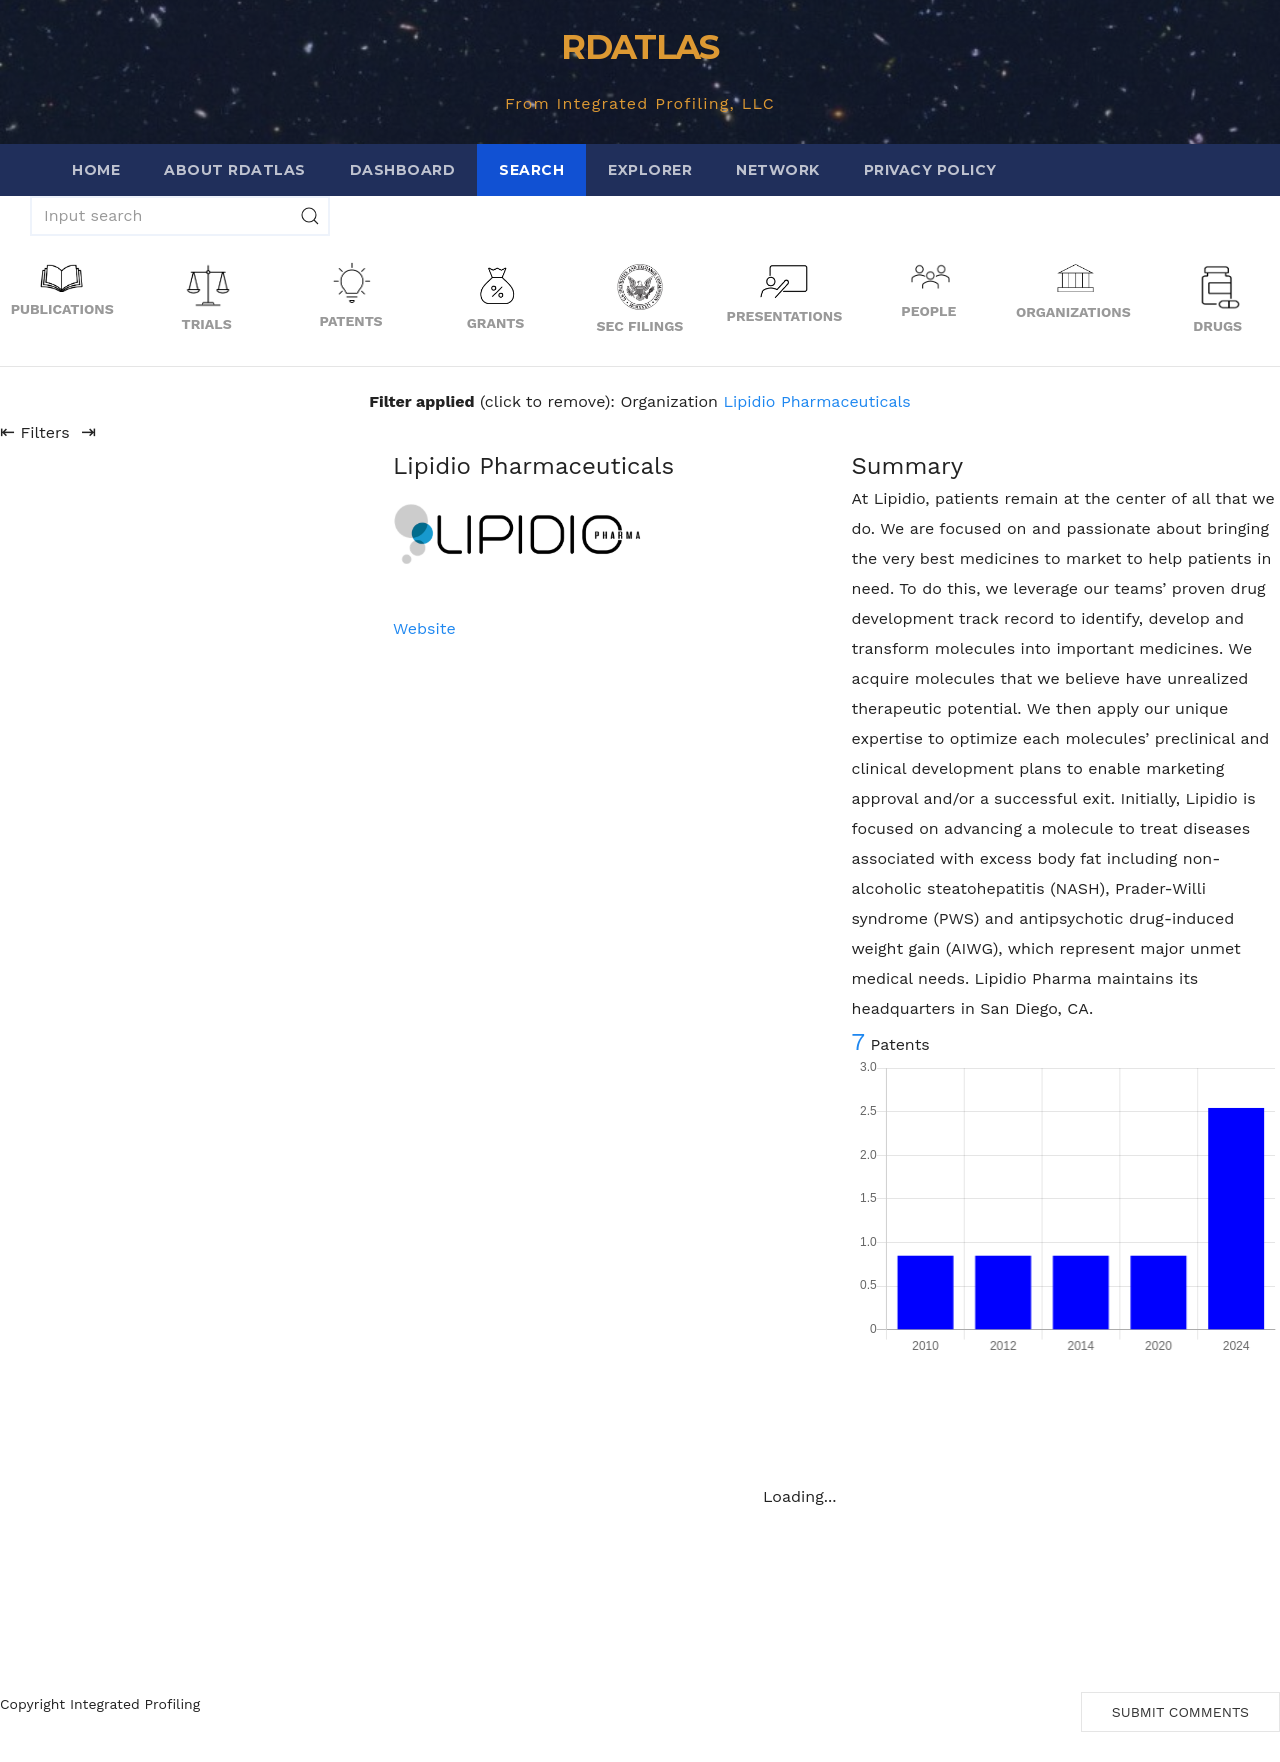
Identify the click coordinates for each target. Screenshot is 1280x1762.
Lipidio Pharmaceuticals (816, 401)
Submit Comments (1180, 1712)
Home (96, 170)
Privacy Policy (930, 170)
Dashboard (403, 170)
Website (424, 628)
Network (778, 170)
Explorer (650, 170)
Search (531, 170)
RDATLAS (639, 47)
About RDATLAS (235, 170)
